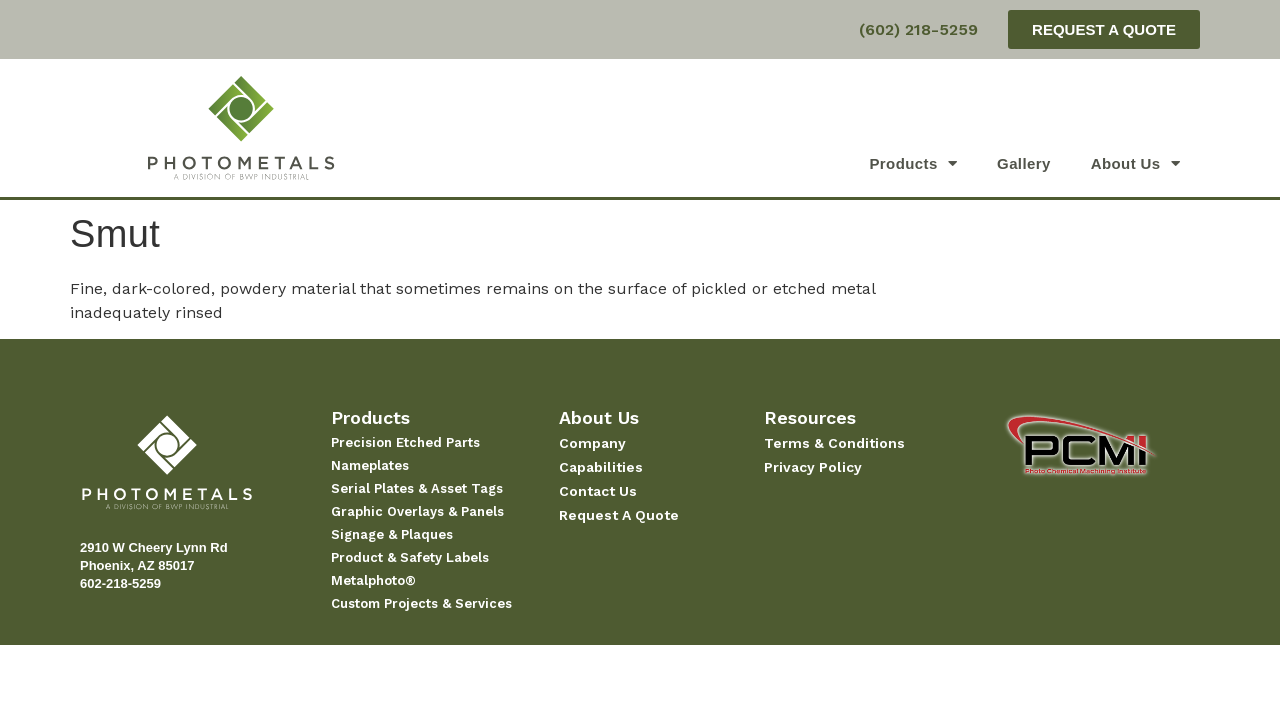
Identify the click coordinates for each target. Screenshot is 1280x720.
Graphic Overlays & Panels (417, 511)
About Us (1135, 163)
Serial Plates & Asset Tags (417, 488)
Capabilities (601, 467)
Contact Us (598, 491)
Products (913, 163)
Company (592, 443)
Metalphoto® (373, 580)
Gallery (1024, 163)
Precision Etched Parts (405, 442)
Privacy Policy (813, 467)
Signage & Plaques (392, 534)
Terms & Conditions (834, 443)
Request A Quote (619, 515)
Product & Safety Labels (410, 557)
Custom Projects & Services (421, 603)
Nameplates (370, 465)
